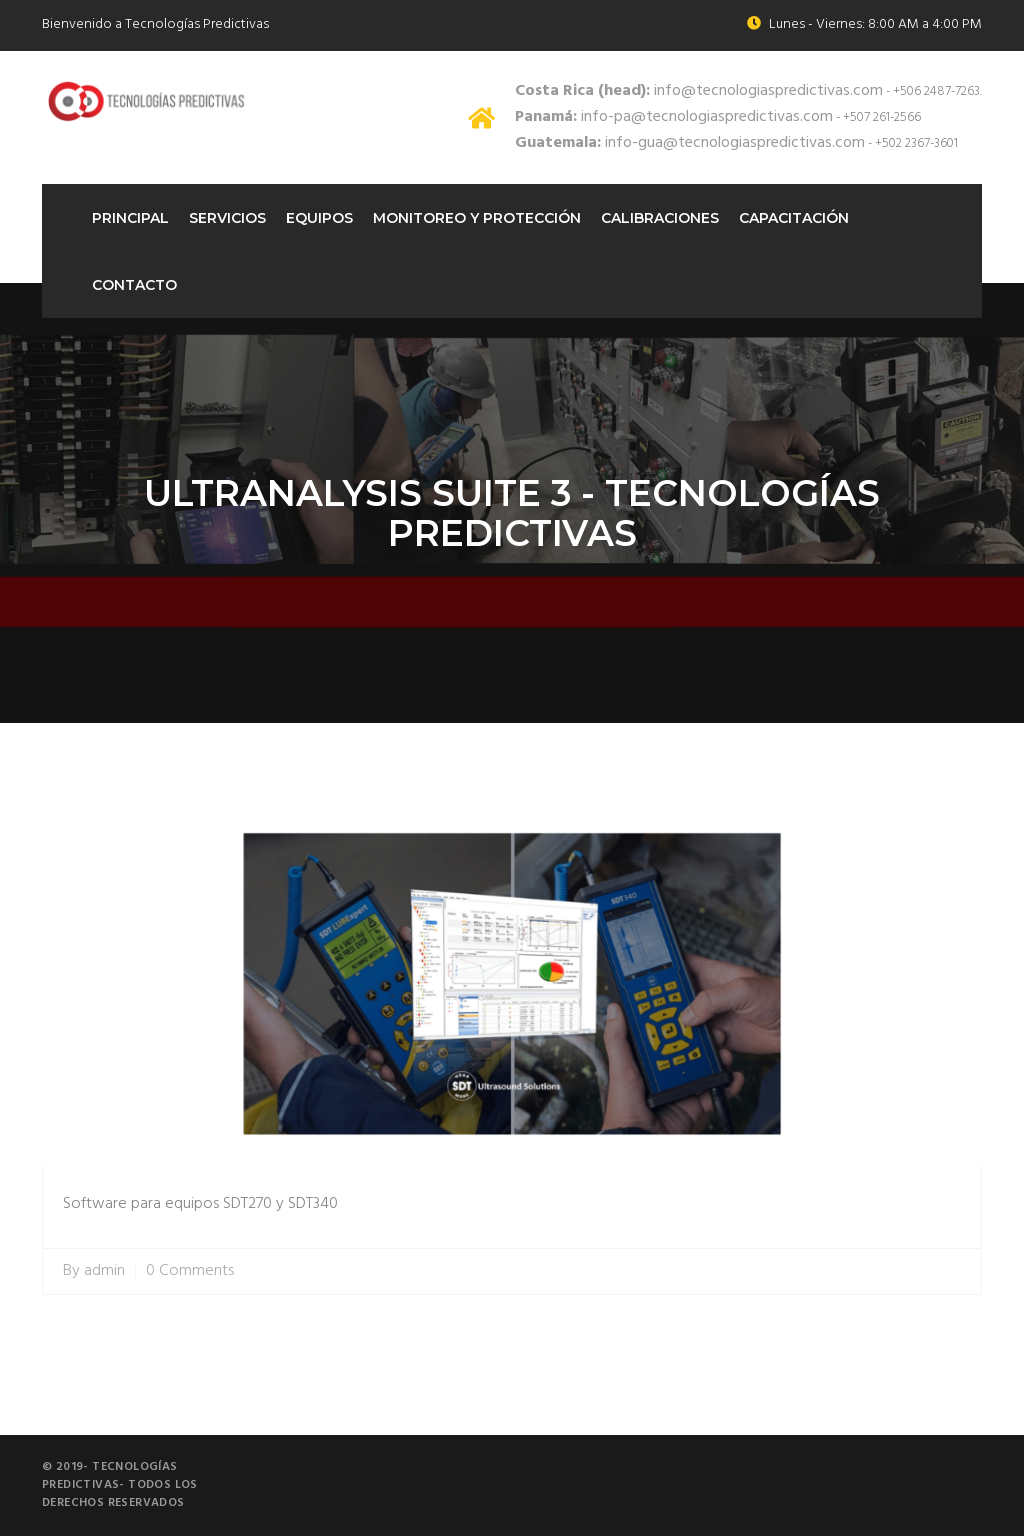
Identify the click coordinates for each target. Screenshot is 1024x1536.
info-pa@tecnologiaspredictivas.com (674, 117)
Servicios (227, 218)
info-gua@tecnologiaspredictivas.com (690, 143)
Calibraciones (660, 218)
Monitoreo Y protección (477, 218)
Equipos (319, 218)
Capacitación (794, 218)
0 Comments (190, 1271)
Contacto (134, 285)
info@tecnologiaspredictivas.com (699, 91)
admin (104, 1271)
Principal (130, 218)
